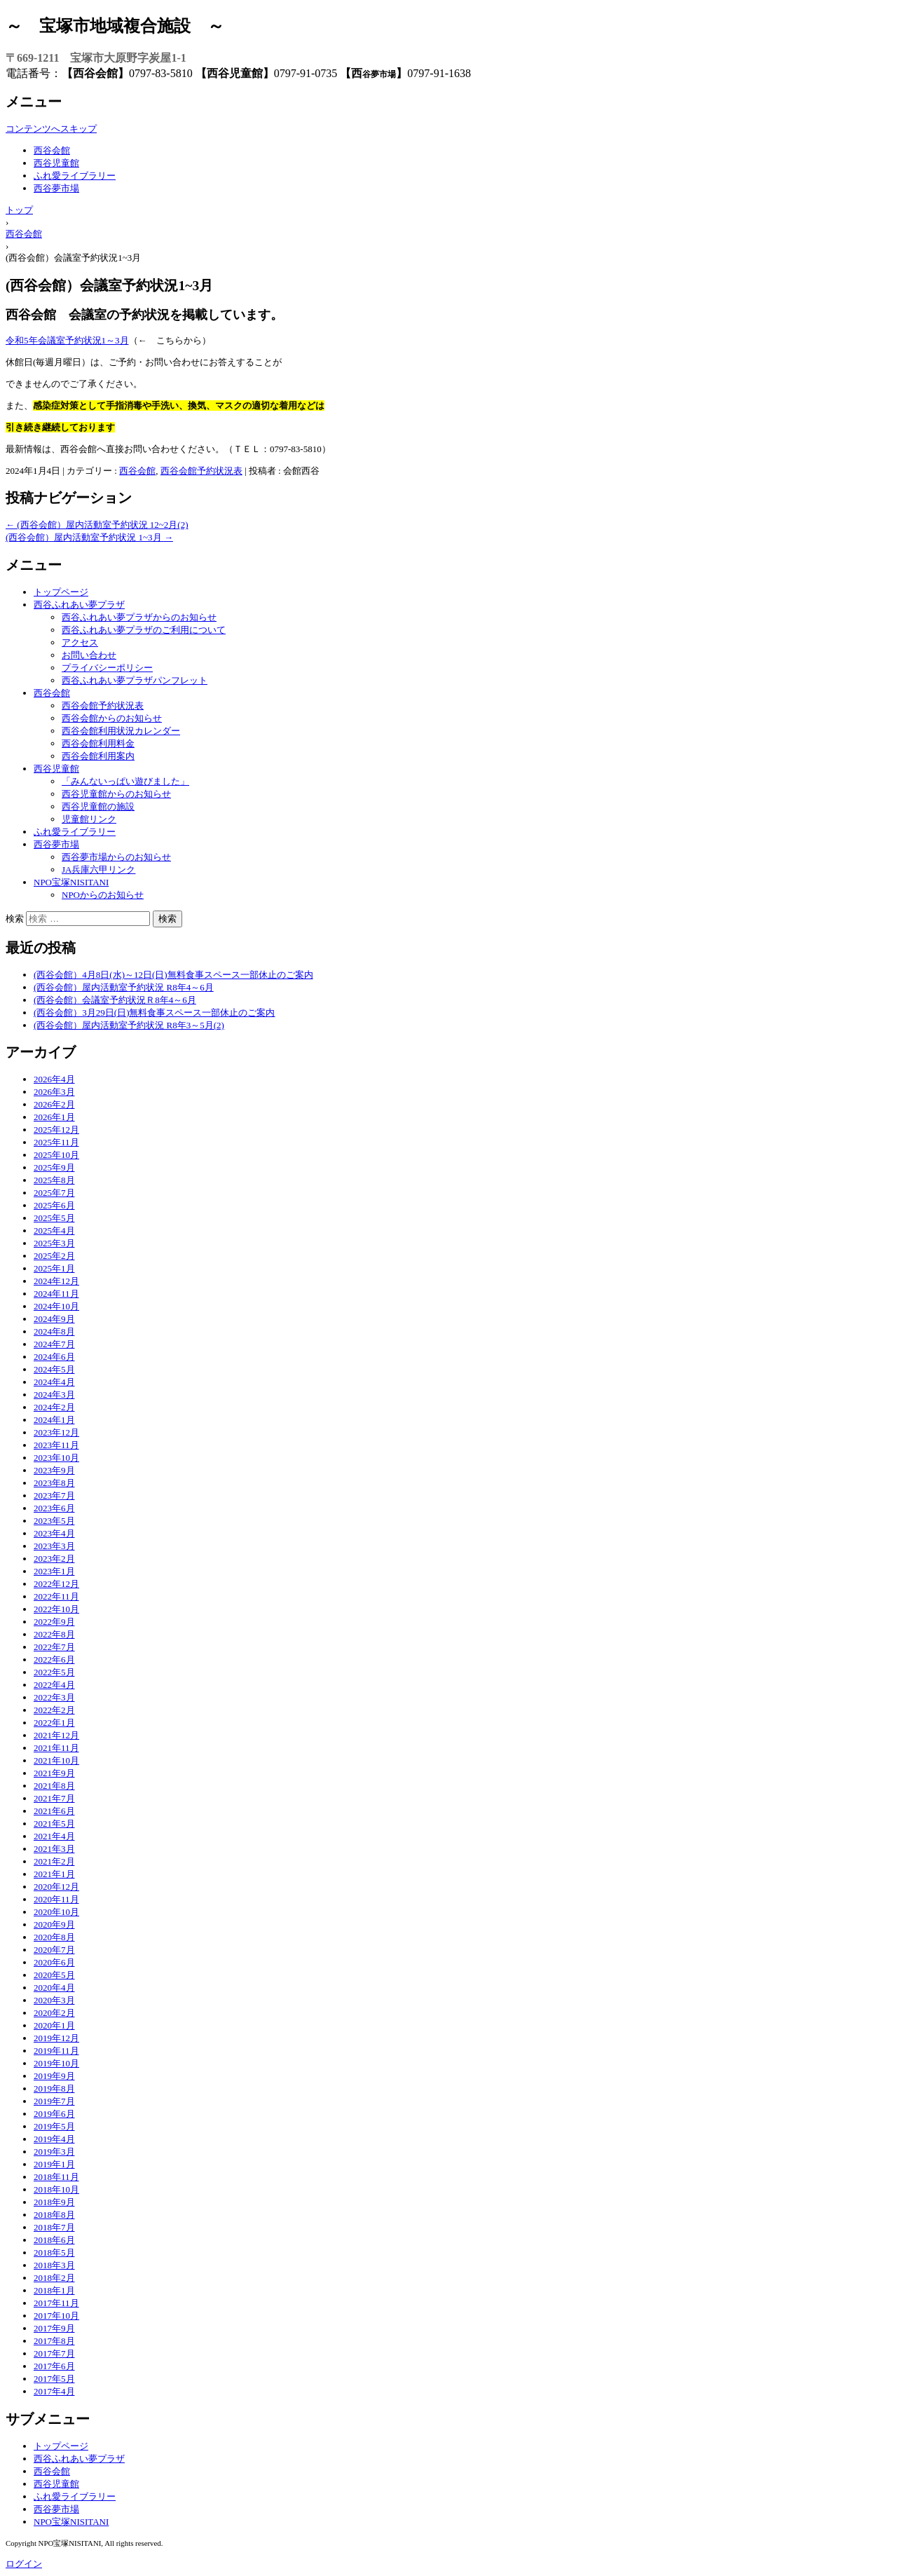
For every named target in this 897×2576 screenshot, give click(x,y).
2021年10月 (56, 1760)
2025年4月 (54, 1230)
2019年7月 (54, 2101)
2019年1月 (54, 2164)
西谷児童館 (56, 163)
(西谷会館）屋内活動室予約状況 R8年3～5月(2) (129, 1025)
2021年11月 (56, 1748)
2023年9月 (54, 1470)
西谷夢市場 (56, 188)
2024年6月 (54, 1356)
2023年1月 (54, 1571)
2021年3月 (54, 1849)
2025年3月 (54, 1243)
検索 (15, 918)
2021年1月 (54, 1874)
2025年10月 (56, 1155)
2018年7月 (54, 2227)
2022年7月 (54, 1647)
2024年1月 (54, 1420)
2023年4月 (54, 1533)
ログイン (24, 2563)
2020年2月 (54, 2013)
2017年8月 (54, 2341)
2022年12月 (56, 1584)
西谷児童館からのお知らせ (116, 794)
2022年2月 (54, 1710)
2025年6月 (54, 1205)
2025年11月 (56, 1142)
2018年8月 (54, 2214)
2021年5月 (54, 1823)
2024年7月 (54, 1344)
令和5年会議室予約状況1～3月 (67, 340)
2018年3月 (54, 2265)
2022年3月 (54, 1697)
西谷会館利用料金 (98, 743)
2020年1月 (54, 2025)
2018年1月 (54, 2290)
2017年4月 (54, 2391)
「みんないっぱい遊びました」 (125, 781)
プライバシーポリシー (107, 667)
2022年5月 (54, 1672)
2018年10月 (56, 2189)
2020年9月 (54, 1924)
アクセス (80, 642)
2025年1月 (54, 1268)
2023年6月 (54, 1508)
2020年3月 (54, 2000)
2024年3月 (54, 1394)
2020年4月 (54, 1987)
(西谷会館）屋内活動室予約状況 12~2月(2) (97, 524)
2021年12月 (56, 1735)
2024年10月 (56, 1306)
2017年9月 (54, 2328)
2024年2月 (54, 1407)
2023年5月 (54, 1520)
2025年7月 (54, 1192)
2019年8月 (54, 2088)
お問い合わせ (89, 655)
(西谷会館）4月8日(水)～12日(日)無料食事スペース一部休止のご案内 (173, 974)
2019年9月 (54, 2076)
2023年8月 (54, 1483)
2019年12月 (56, 2038)
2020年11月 (56, 1899)
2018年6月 (54, 2240)
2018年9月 (54, 2202)
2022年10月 (56, 1609)
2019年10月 (56, 2063)
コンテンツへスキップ (51, 128)
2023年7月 (54, 1495)
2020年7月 (54, 1949)
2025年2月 (54, 1255)
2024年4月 (54, 1382)
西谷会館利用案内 (98, 756)
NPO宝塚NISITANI (71, 882)
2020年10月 (56, 1912)
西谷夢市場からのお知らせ (116, 857)
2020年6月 (54, 1962)
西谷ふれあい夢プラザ (79, 604)
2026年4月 (54, 1079)
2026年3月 (54, 1091)
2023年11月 (56, 1445)
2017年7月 (54, 2353)
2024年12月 (56, 1281)
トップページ (61, 592)
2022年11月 (56, 1596)
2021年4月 (54, 1836)
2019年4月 (54, 2139)
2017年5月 (54, 2378)
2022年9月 (54, 1621)
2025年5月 (54, 1218)
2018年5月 (54, 2252)
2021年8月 (54, 1785)
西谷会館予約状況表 (201, 470)
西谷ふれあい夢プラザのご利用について (144, 630)
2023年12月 (56, 1432)
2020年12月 (56, 1886)
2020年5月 (54, 1975)
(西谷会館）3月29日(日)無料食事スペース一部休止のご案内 (154, 1012)
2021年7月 (54, 1798)
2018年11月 (56, 2177)
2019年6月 (54, 2113)
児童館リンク (89, 819)
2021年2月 (54, 1861)
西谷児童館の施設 (98, 806)
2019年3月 (54, 2151)
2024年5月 (54, 1369)
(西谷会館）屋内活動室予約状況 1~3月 (89, 537)
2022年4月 (54, 1684)
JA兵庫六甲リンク (98, 869)
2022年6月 (54, 1659)
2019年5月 (54, 2126)
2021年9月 (54, 1773)
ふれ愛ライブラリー (75, 175)
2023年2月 (54, 1558)
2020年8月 (54, 1937)
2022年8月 (54, 1634)
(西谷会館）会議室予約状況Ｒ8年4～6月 (115, 1000)
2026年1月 (54, 1117)
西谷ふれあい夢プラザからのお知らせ (139, 617)
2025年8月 (54, 1180)
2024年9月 (54, 1319)
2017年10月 (56, 2315)
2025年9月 (54, 1167)
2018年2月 (54, 2277)
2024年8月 (54, 1331)
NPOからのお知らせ (103, 895)
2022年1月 (54, 1722)
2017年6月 (54, 2366)
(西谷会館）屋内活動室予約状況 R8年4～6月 (124, 987)
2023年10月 (56, 1457)
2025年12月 (56, 1129)
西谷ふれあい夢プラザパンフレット (134, 680)
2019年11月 (56, 2050)
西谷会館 (52, 150)
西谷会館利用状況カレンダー (121, 730)
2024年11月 (56, 1293)
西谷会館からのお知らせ (112, 718)
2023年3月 (54, 1546)
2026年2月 (54, 1104)
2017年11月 (56, 2303)
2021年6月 (54, 1811)
